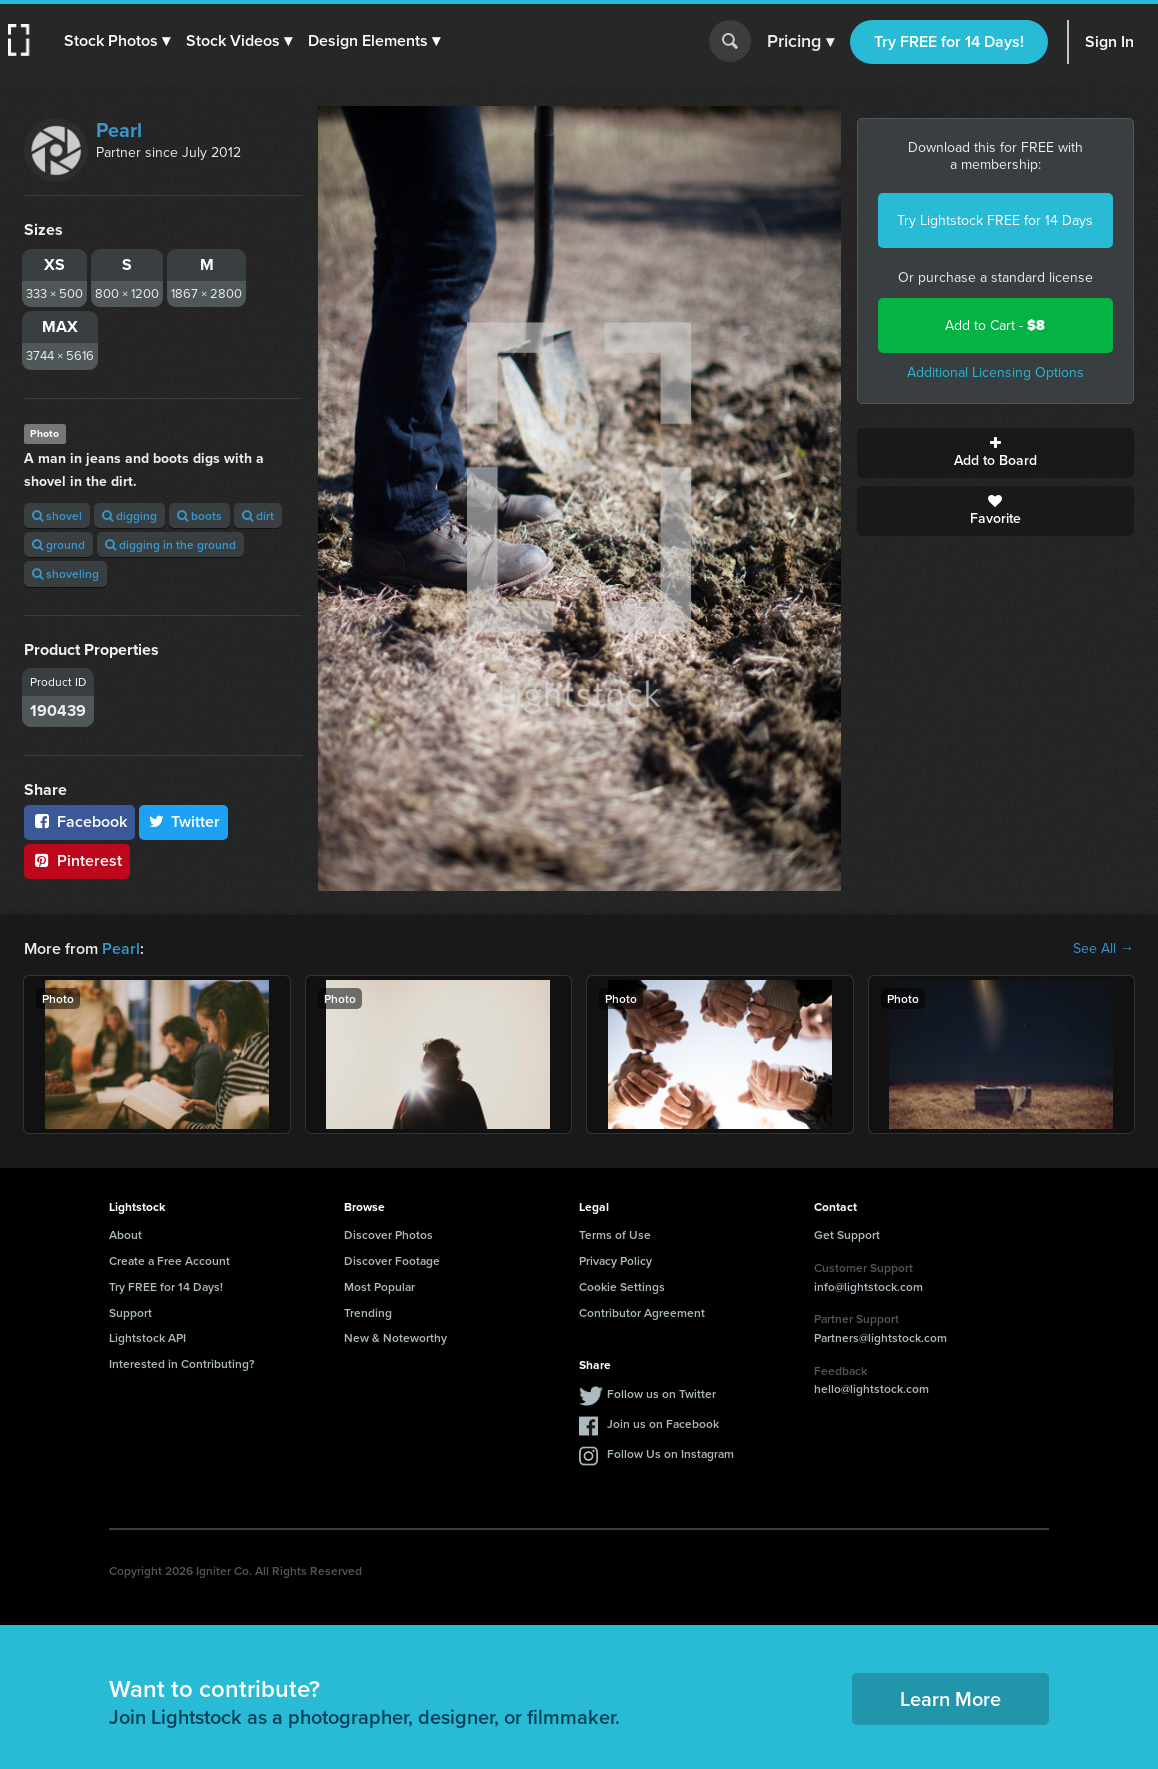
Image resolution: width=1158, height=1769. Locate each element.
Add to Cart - (995, 325)
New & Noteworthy (395, 1337)
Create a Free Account (169, 1260)
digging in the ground (170, 544)
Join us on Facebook (663, 1423)
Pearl (119, 130)
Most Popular (379, 1286)
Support (130, 1312)
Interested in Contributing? (182, 1363)
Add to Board (996, 453)
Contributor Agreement (642, 1312)
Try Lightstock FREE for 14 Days (995, 220)
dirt (258, 515)
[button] (117, 41)
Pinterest (77, 860)
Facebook (79, 821)
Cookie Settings (622, 1286)
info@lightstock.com (868, 1286)
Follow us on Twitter (661, 1393)
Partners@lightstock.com (880, 1337)
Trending (368, 1312)
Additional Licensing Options (995, 372)
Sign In (1109, 41)
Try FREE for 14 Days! (949, 41)
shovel (57, 515)
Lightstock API (147, 1337)
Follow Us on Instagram (670, 1453)
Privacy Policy (615, 1260)
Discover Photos (388, 1234)
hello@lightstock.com (871, 1388)
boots (199, 515)
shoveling (65, 573)
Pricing (800, 42)
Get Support (847, 1234)
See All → (1103, 949)
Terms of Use (615, 1234)
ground (58, 544)
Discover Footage (392, 1260)
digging (129, 515)
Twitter (184, 821)
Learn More (950, 1698)
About (125, 1234)
